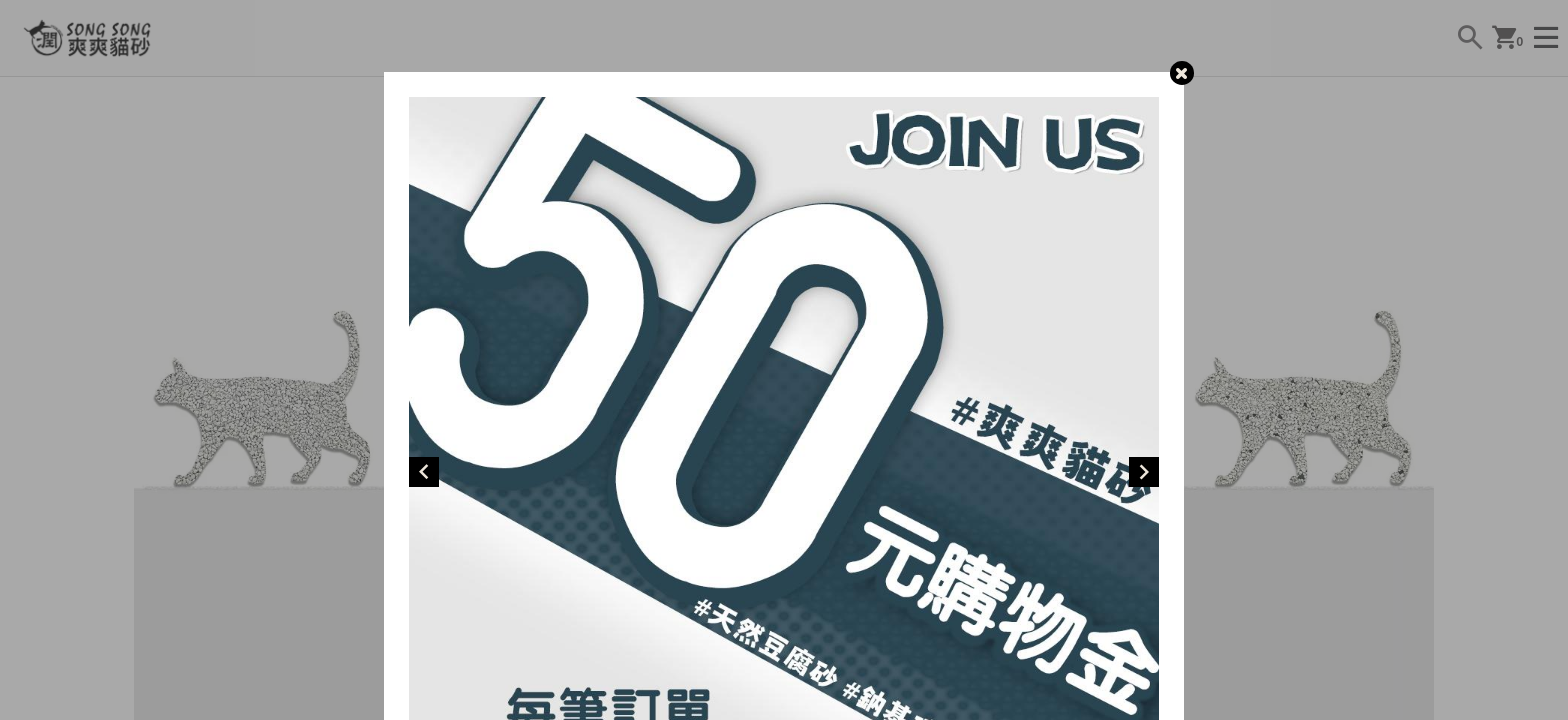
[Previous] (424, 472)
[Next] (1144, 472)
